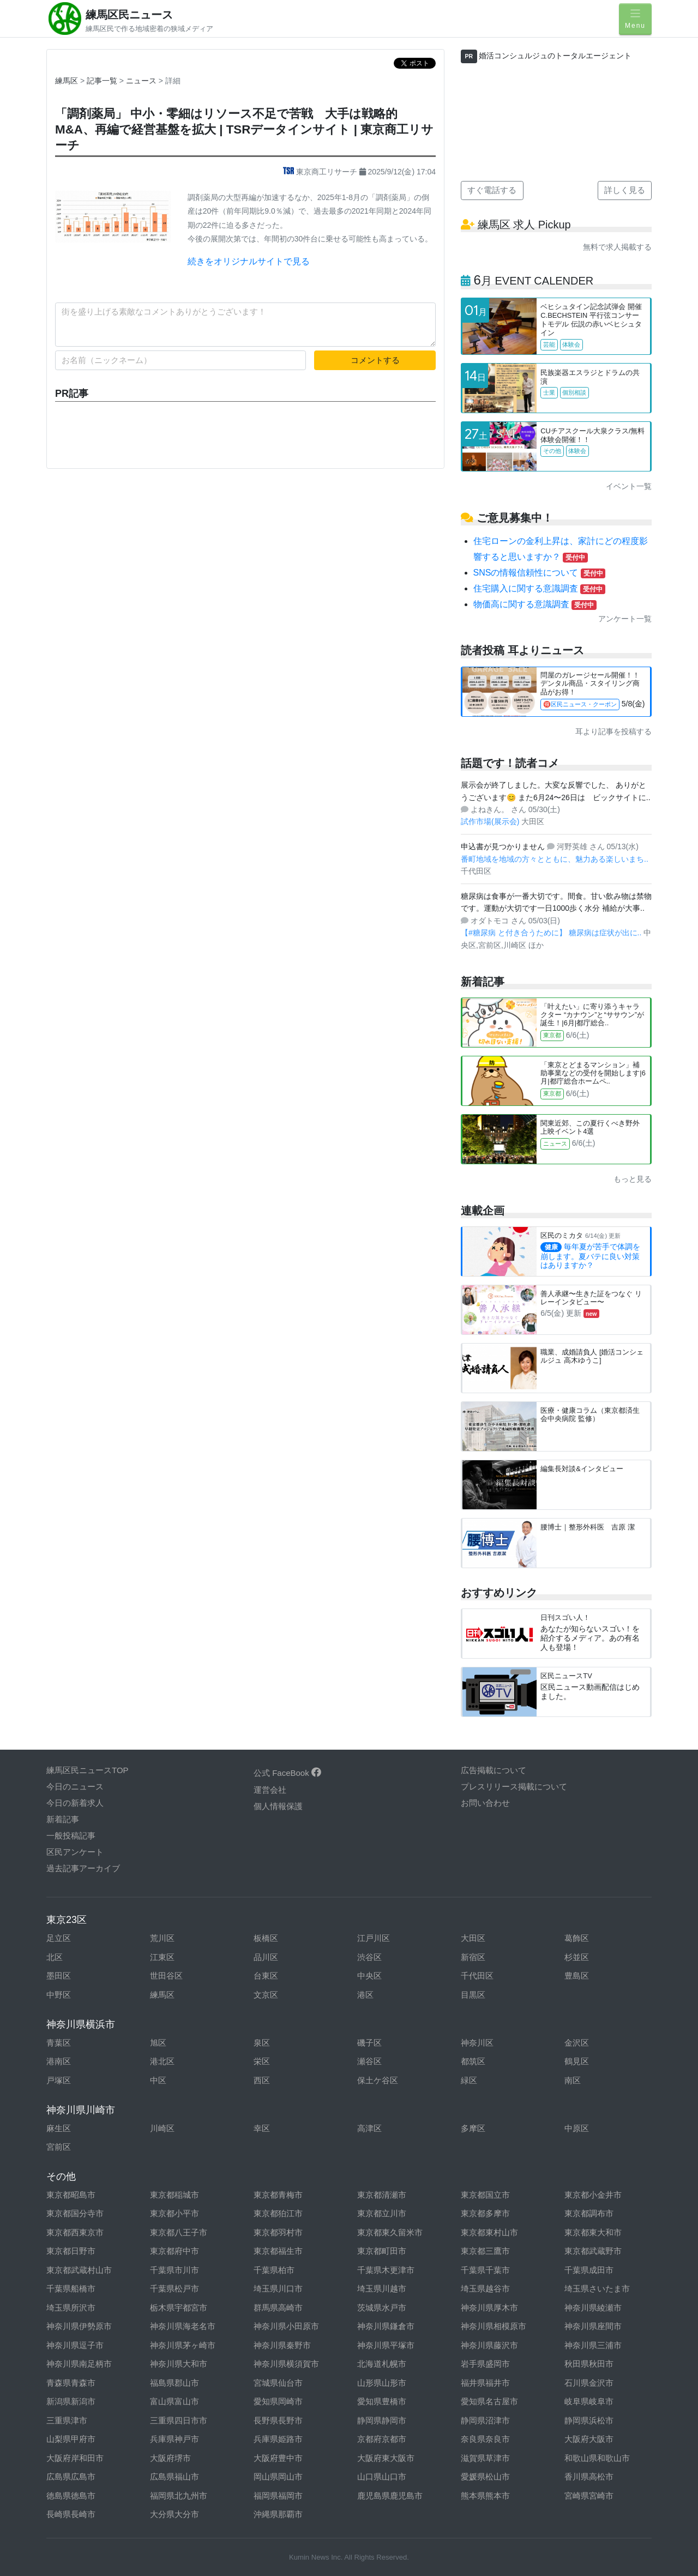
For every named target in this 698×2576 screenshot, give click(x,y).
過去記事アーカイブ (83, 1868)
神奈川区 (477, 2042)
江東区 (162, 1957)
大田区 (473, 1938)
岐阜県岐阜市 (588, 2401)
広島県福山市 (174, 2476)
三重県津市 (66, 2420)
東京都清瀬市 (381, 2194)
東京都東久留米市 (390, 2232)
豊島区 (576, 1975)
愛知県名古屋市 (489, 2401)
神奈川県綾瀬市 (593, 2307)
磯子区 (369, 2042)
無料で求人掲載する (617, 247)
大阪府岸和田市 (75, 2458)
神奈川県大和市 (178, 2363)
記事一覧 (103, 80)
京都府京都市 (381, 2439)
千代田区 (477, 1975)
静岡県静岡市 (381, 2420)
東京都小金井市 (593, 2194)
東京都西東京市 (75, 2232)
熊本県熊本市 (485, 2495)
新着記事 (62, 1819)
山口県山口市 (381, 2476)
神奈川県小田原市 (286, 2326)
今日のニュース (75, 1786)
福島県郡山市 (174, 2382)
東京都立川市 (381, 2213)
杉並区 (576, 1957)
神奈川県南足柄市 (79, 2363)
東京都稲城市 (174, 2194)
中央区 (369, 1975)
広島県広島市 (70, 2476)
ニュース (142, 80)
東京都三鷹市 (485, 2250)
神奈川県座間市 (593, 2326)
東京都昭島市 (70, 2194)
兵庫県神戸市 (174, 2439)
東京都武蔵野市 (593, 2250)
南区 (572, 2080)
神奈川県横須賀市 (286, 2363)
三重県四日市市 (178, 2420)
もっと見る (632, 1179)
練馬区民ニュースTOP (87, 1770)
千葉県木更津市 (385, 2270)
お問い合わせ (485, 1802)
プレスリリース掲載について (514, 1786)
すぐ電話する (491, 190)
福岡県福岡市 (278, 2495)
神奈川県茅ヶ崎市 (182, 2345)
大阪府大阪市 (588, 2439)
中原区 (576, 2128)
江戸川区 (373, 1938)
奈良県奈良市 (485, 2439)
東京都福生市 (278, 2250)
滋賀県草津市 (485, 2458)
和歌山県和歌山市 (597, 2458)
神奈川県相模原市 (493, 2326)
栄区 (262, 2061)
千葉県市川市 (174, 2270)
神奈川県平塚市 (385, 2345)
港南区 (58, 2061)
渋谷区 (369, 1957)
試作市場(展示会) (491, 821)
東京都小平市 (174, 2213)
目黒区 (473, 1994)
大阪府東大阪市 (385, 2458)
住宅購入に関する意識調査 (539, 588)
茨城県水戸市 (381, 2307)
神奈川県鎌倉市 (385, 2326)
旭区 (158, 2042)
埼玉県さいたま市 (597, 2288)
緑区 (469, 2080)
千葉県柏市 (274, 2270)
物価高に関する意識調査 (535, 604)
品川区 (266, 1957)
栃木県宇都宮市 (178, 2307)
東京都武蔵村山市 (79, 2270)
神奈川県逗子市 (75, 2345)
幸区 (262, 2128)
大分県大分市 (174, 2514)
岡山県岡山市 (278, 2476)
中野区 (58, 1994)
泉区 (262, 2042)
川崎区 (162, 2128)
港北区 (162, 2061)
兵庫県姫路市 (278, 2439)
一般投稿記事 (70, 1835)
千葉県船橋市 (70, 2288)
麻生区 (58, 2128)
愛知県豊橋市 (381, 2401)
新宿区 (473, 1957)
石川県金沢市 (588, 2382)
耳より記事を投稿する (613, 731)
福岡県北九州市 (178, 2495)
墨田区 (58, 1975)
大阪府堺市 (170, 2458)
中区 (158, 2080)
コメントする (375, 360)
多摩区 (473, 2128)
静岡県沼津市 (485, 2420)
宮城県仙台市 (278, 2382)
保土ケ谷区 (377, 2080)
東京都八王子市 (178, 2232)
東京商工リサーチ (321, 171)
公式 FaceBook (287, 1772)
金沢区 (576, 2042)
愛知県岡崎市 (278, 2401)
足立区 (58, 1938)
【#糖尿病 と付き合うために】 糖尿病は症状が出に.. (552, 932)
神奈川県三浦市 (593, 2345)
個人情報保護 (278, 1806)
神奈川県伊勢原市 (79, 2326)
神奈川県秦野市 (282, 2345)
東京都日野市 (70, 2250)
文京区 (266, 1994)
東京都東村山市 (489, 2232)
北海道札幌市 (381, 2363)
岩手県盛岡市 (485, 2363)
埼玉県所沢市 (70, 2307)
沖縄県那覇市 (278, 2514)
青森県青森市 (70, 2382)
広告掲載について (493, 1770)
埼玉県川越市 (381, 2288)
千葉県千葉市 (485, 2270)
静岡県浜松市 (588, 2420)
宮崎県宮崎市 (588, 2495)
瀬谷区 (369, 2061)
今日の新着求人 (75, 1802)
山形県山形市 (381, 2382)
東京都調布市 (588, 2213)
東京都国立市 (485, 2194)
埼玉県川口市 (278, 2288)
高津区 (369, 2128)
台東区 (266, 1975)
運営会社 (270, 1789)
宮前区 (58, 2146)
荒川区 (162, 1938)
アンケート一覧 (625, 618)
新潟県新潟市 (70, 2401)
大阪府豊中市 (278, 2458)
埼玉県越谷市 (485, 2288)
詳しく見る (624, 190)
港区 (365, 1994)
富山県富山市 (174, 2401)
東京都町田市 (381, 2250)
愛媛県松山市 (485, 2476)
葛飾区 (576, 1938)
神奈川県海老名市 (182, 2326)
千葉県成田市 (588, 2270)
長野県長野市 (278, 2420)
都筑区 (473, 2061)
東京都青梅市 (278, 2194)
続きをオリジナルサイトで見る (249, 261)
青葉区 (58, 2042)
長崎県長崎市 (70, 2514)
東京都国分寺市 (75, 2213)
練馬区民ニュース (129, 15)
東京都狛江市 (278, 2213)
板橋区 (266, 1938)
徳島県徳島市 (70, 2495)
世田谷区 (166, 1975)
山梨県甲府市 (70, 2439)
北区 (54, 1957)
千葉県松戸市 (174, 2288)
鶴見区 (576, 2061)
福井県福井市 (485, 2382)
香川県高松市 (588, 2476)
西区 (262, 2080)
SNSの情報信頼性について (539, 572)
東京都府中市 (174, 2250)
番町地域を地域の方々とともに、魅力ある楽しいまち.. (554, 859)
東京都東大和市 (593, 2232)
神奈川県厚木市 (489, 2307)
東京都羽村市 (278, 2232)
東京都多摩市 (485, 2213)
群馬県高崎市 (278, 2307)
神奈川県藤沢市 (489, 2345)
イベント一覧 (629, 486)
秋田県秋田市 (588, 2363)
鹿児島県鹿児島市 (390, 2495)
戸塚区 (58, 2080)
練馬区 (66, 80)
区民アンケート (75, 1852)
